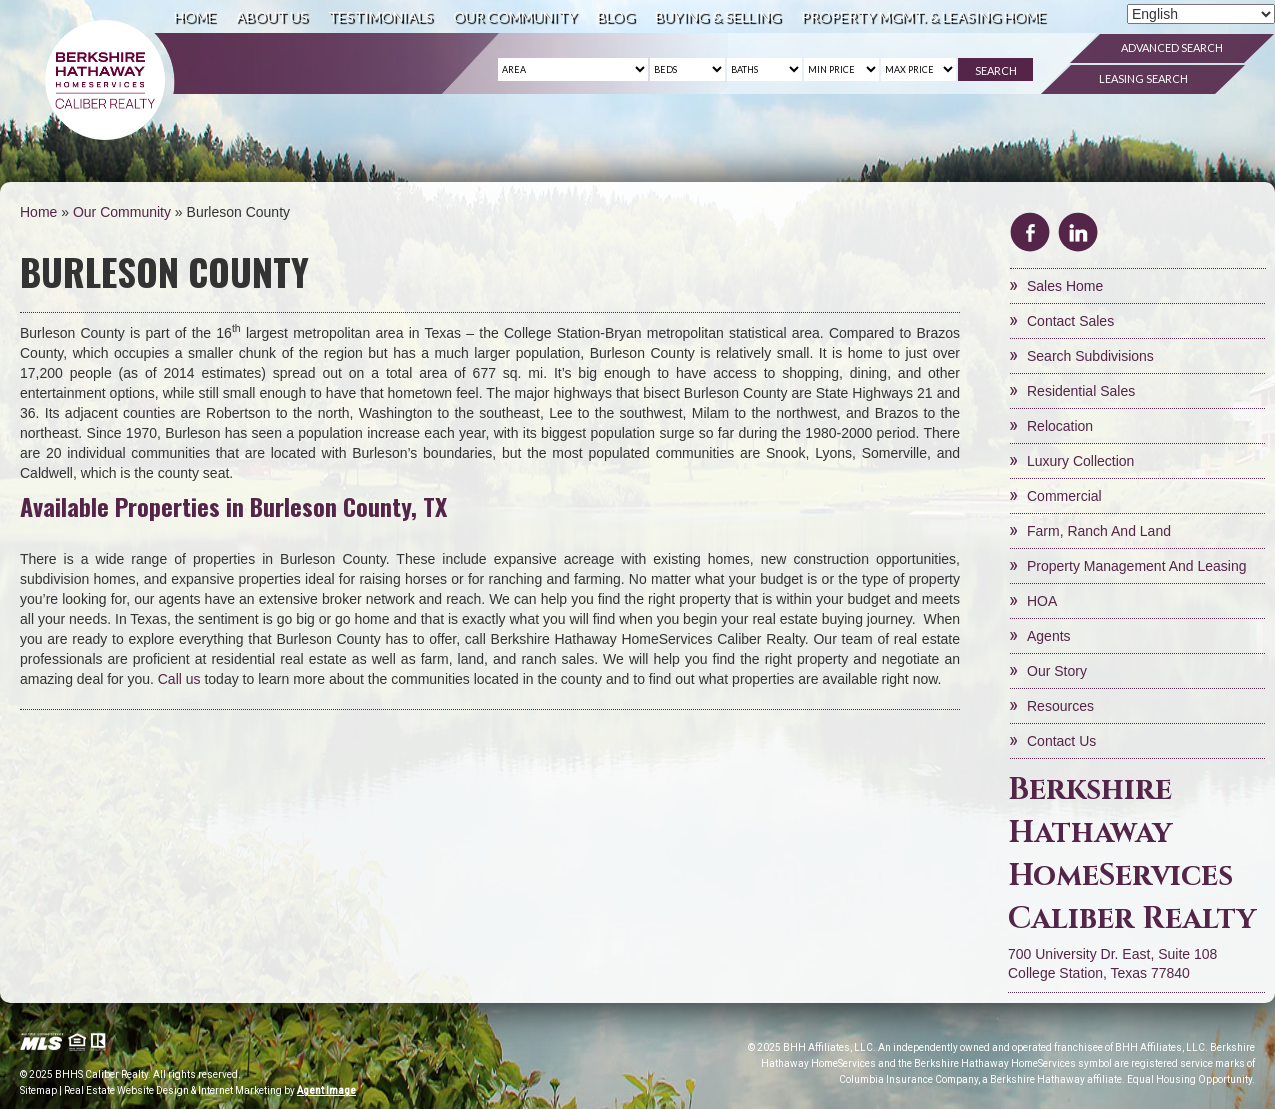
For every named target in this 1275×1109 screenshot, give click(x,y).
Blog (616, 16)
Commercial (1064, 496)
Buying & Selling (718, 16)
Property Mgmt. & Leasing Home (923, 16)
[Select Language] (1201, 14)
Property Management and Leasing (1136, 566)
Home (195, 16)
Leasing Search (1143, 78)
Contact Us (1061, 741)
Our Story (1057, 671)
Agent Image (326, 1090)
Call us (179, 679)
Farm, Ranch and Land (1099, 531)
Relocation (1060, 426)
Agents (1049, 636)
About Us (272, 16)
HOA (1042, 601)
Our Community (515, 16)
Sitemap (38, 1090)
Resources (1060, 706)
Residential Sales (1081, 391)
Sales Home (1065, 286)
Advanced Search (1172, 47)
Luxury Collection (1080, 461)
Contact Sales (1070, 321)
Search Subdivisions (1090, 356)
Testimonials (380, 16)
